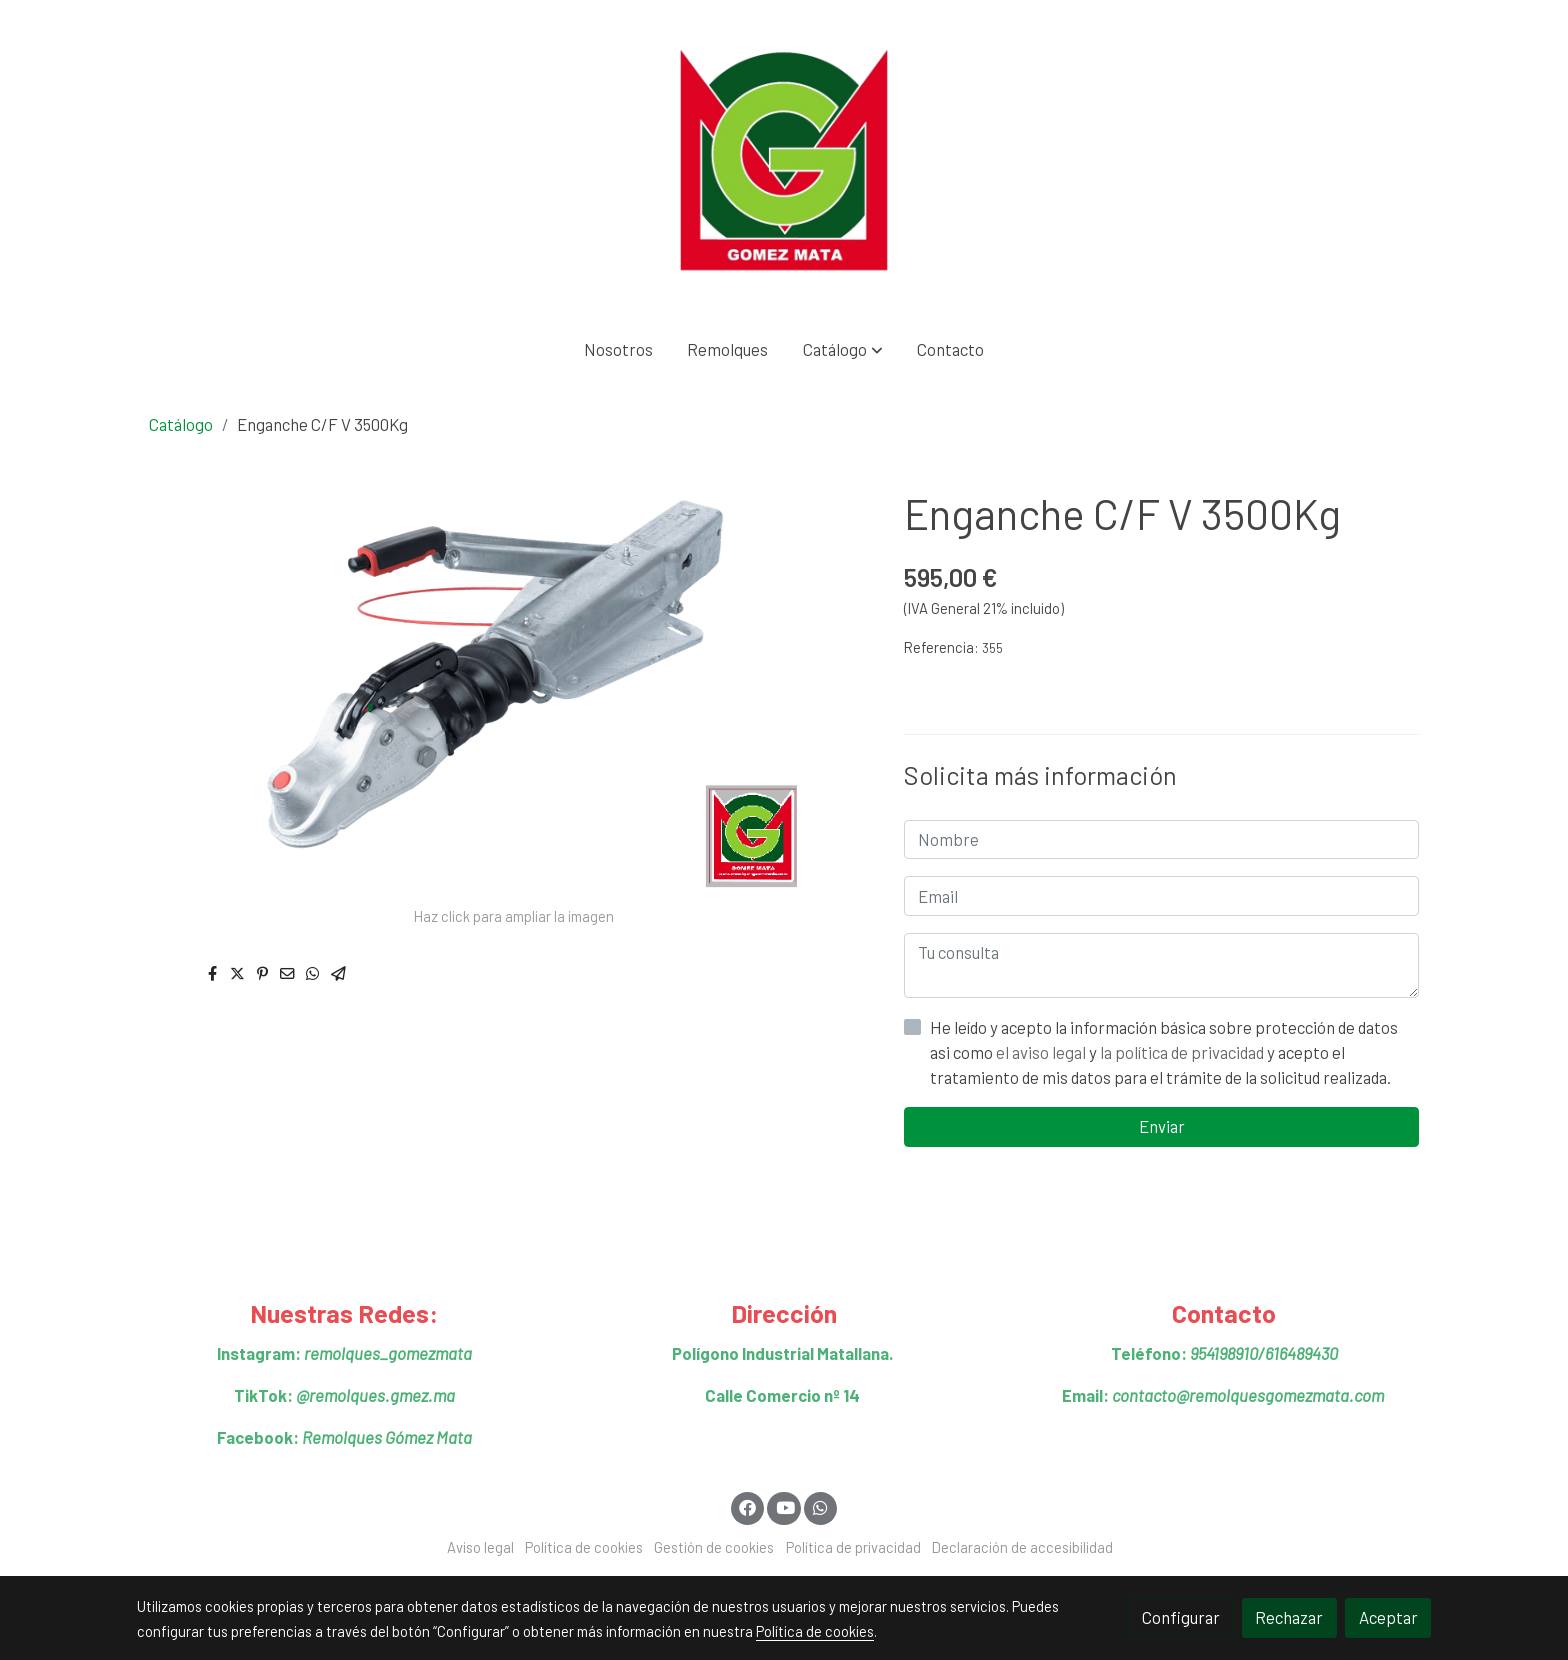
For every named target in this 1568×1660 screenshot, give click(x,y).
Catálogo (181, 424)
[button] (843, 349)
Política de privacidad (853, 1547)
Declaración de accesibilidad (1022, 1547)
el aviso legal (1042, 1052)
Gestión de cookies (714, 1547)
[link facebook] (748, 1506)
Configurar (1181, 1617)
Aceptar (1388, 1617)
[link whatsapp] (821, 1506)
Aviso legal (480, 1547)
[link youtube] (785, 1506)
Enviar (1162, 1126)
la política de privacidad (1183, 1052)
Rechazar (1289, 1617)
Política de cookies (584, 1547)
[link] (784, 160)
